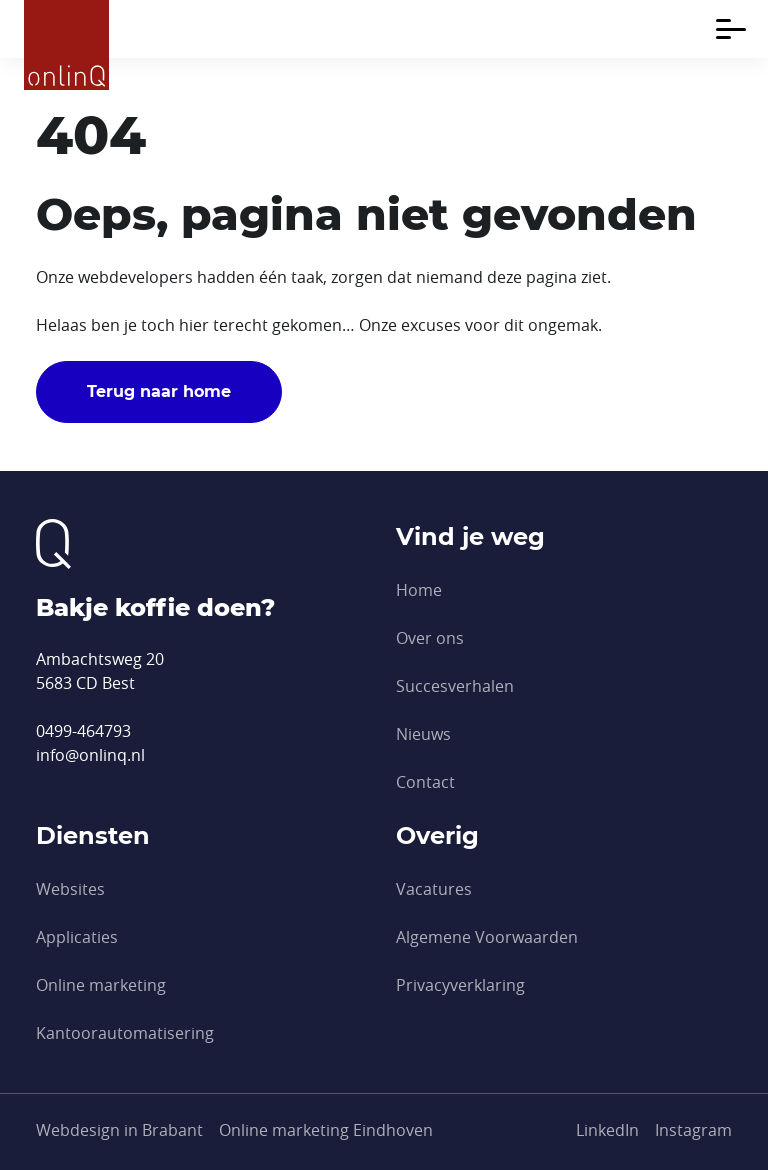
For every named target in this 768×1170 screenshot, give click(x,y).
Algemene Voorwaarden (487, 937)
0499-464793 (83, 731)
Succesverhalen (455, 686)
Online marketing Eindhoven (326, 1130)
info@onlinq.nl (90, 755)
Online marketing (101, 985)
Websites (70, 889)
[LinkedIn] (607, 1130)
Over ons (430, 638)
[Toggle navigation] (731, 29)
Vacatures (434, 889)
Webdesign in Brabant (119, 1130)
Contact (425, 782)
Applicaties (77, 937)
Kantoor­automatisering (125, 1033)
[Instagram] (693, 1130)
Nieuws (423, 734)
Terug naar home (159, 391)
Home (419, 590)
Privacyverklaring (460, 985)
